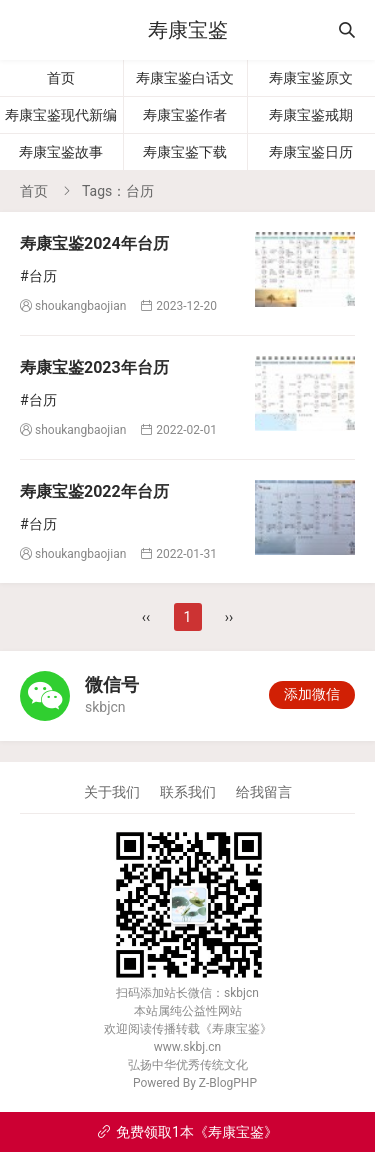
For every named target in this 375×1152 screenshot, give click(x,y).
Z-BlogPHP (228, 1083)
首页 (61, 78)
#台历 (38, 276)
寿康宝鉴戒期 (311, 115)
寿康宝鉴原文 (311, 78)
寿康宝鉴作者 (185, 115)
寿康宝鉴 (188, 30)
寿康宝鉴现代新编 (61, 115)
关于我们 (112, 792)
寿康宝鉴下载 (185, 152)
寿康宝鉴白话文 (185, 78)
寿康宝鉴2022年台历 (94, 491)
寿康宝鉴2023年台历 (94, 367)
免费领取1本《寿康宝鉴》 (187, 1132)
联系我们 (188, 792)
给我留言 (264, 792)
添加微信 (312, 694)
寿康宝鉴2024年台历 (94, 243)
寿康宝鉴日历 (311, 152)
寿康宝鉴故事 (61, 152)
